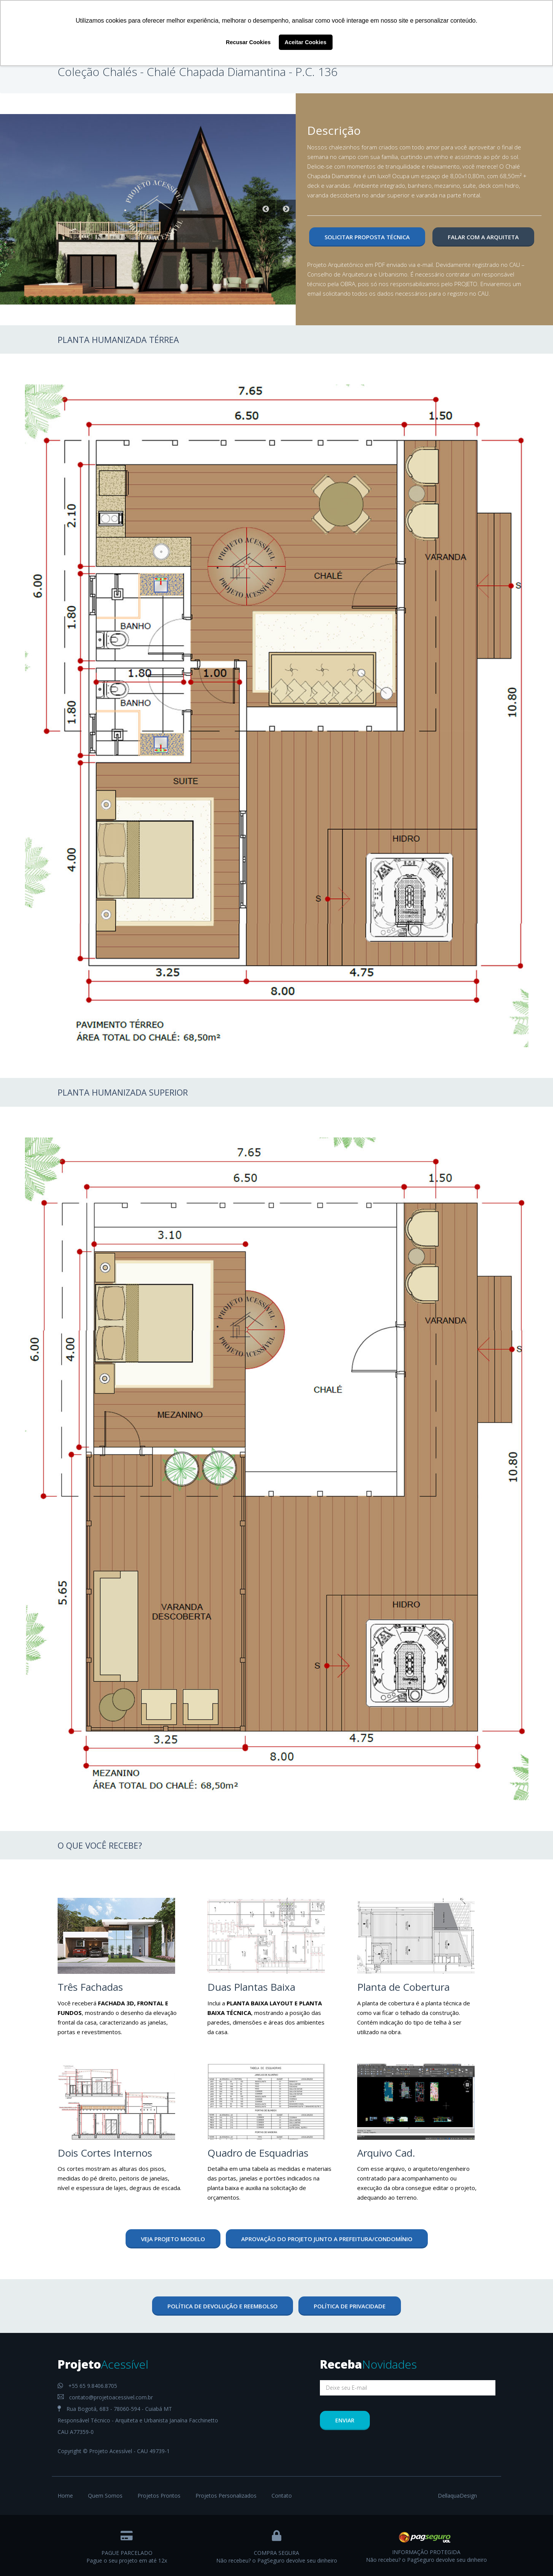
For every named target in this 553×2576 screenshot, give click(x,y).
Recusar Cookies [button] (248, 42)
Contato (282, 2495)
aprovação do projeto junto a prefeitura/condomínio (326, 2239)
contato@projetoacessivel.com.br (105, 2397)
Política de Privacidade (350, 2306)
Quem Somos (105, 2495)
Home (65, 2495)
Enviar (344, 2420)
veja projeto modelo (173, 2239)
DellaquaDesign (457, 2495)
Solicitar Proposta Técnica (367, 237)
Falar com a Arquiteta (483, 237)
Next (286, 209)
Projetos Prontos (158, 2495)
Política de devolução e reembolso (222, 2306)
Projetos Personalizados (226, 2495)
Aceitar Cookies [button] (305, 42)
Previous (265, 209)
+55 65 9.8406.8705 (87, 2385)
